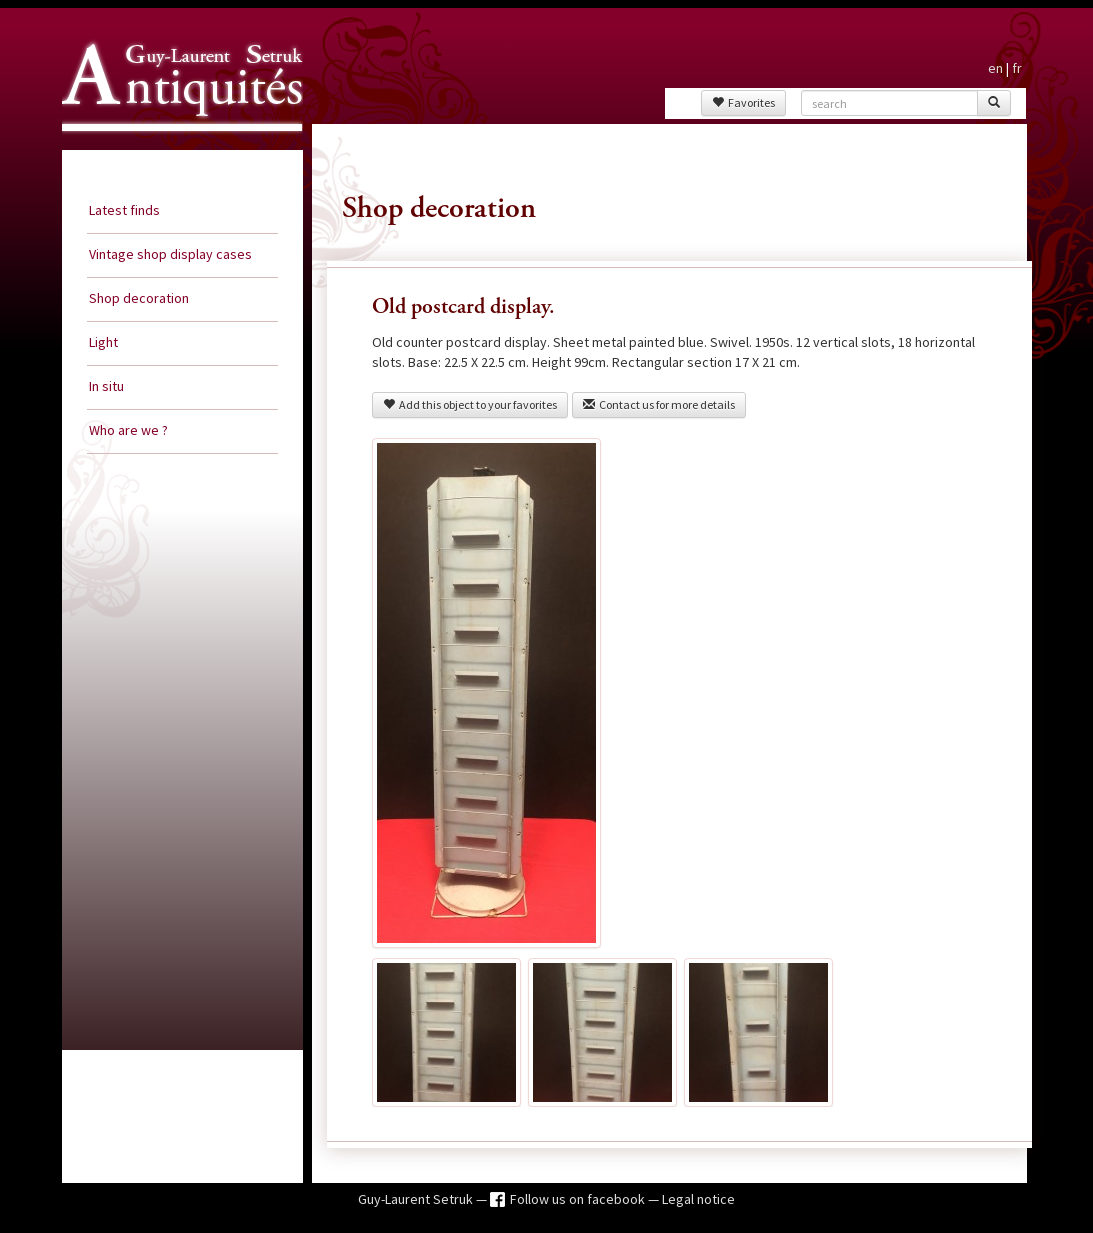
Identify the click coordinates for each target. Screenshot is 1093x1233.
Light (103, 342)
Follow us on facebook (579, 1199)
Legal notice (698, 1199)
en (995, 68)
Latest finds (124, 210)
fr (1017, 68)
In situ (106, 386)
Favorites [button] (743, 102)
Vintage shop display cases (170, 254)
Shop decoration (139, 298)
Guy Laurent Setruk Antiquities (176, 149)
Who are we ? (128, 430)
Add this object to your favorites (470, 404)
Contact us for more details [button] (659, 404)
